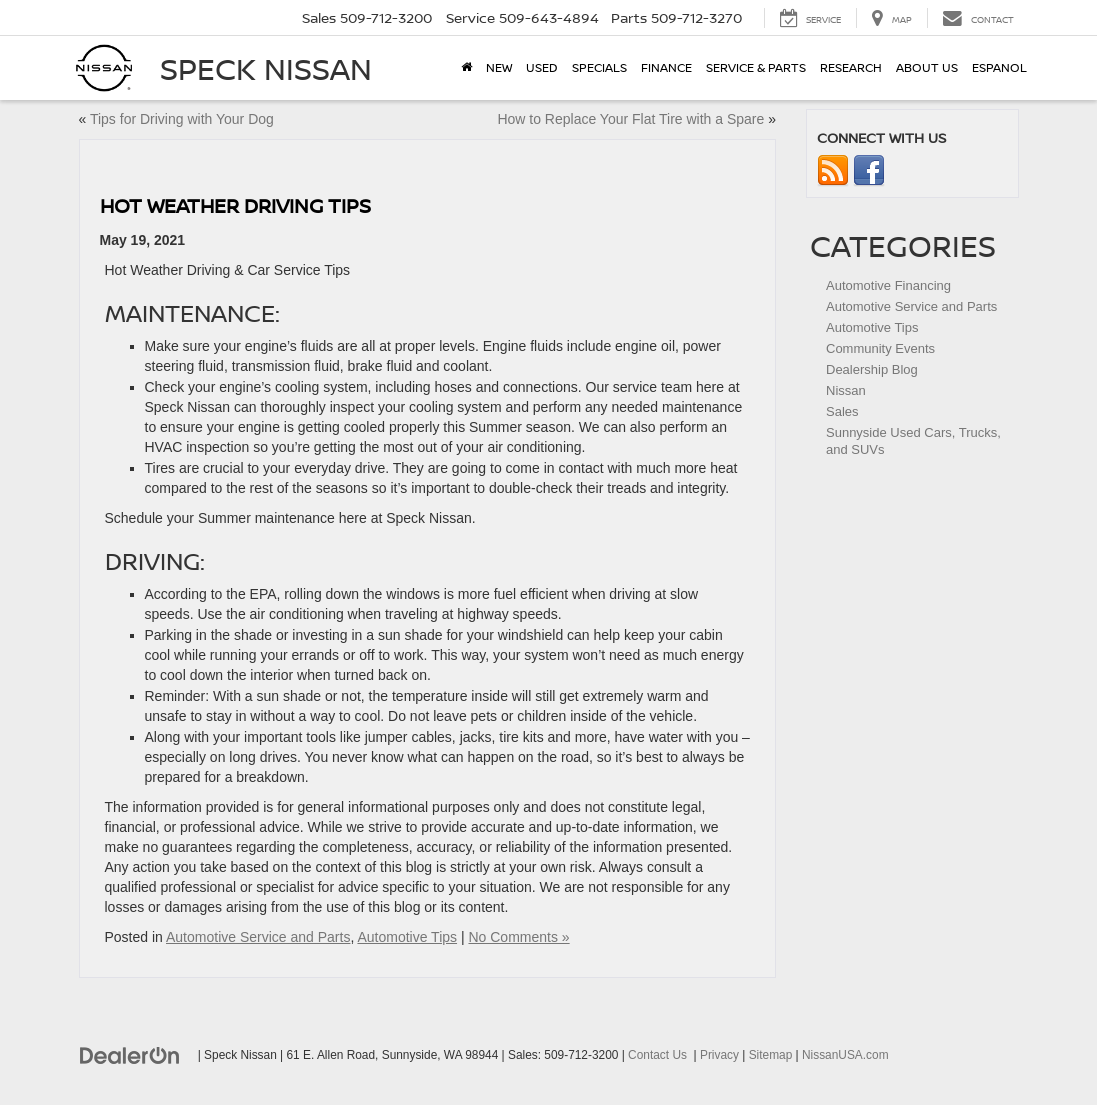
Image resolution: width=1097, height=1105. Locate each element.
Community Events (880, 348)
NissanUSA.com (845, 1055)
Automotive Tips (407, 937)
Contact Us (657, 1055)
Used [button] (542, 67)
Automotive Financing (888, 285)
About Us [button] (927, 67)
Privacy (719, 1055)
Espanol (999, 67)
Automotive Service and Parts (258, 937)
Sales (842, 411)
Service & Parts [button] (756, 67)
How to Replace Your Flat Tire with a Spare (630, 119)
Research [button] (851, 67)
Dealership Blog (872, 369)
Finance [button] (666, 67)
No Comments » (518, 937)
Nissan (846, 390)
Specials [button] (599, 67)
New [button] (499, 67)
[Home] (466, 68)
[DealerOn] (130, 1054)
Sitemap (771, 1055)
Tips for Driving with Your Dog (182, 119)
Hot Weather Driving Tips (235, 205)
